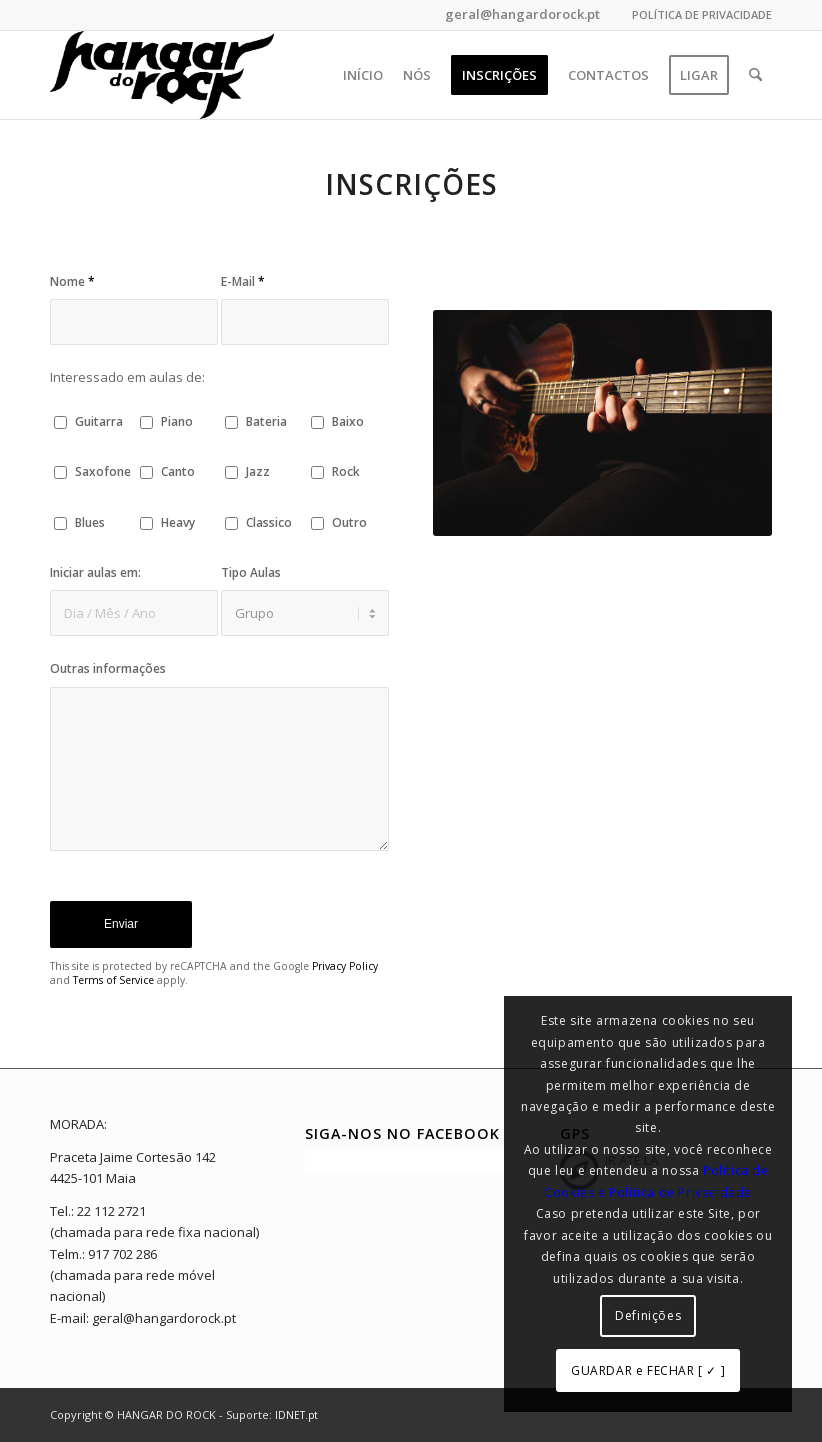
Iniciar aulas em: (95, 572)
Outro (349, 522)
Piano (177, 421)
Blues (90, 522)
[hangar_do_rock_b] (162, 75)
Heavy (178, 522)
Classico (269, 522)
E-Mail (243, 281)
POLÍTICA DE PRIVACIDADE (702, 14)
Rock (346, 471)
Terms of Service (113, 980)
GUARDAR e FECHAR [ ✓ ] (648, 1370)
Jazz (258, 471)
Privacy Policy (345, 966)
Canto (178, 471)
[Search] (755, 75)
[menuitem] (697, 15)
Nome (72, 281)
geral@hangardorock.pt (521, 14)
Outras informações (108, 668)
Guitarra (99, 421)
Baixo (348, 421)
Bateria (266, 421)
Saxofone (103, 471)
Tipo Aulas (251, 572)
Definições (648, 1315)
